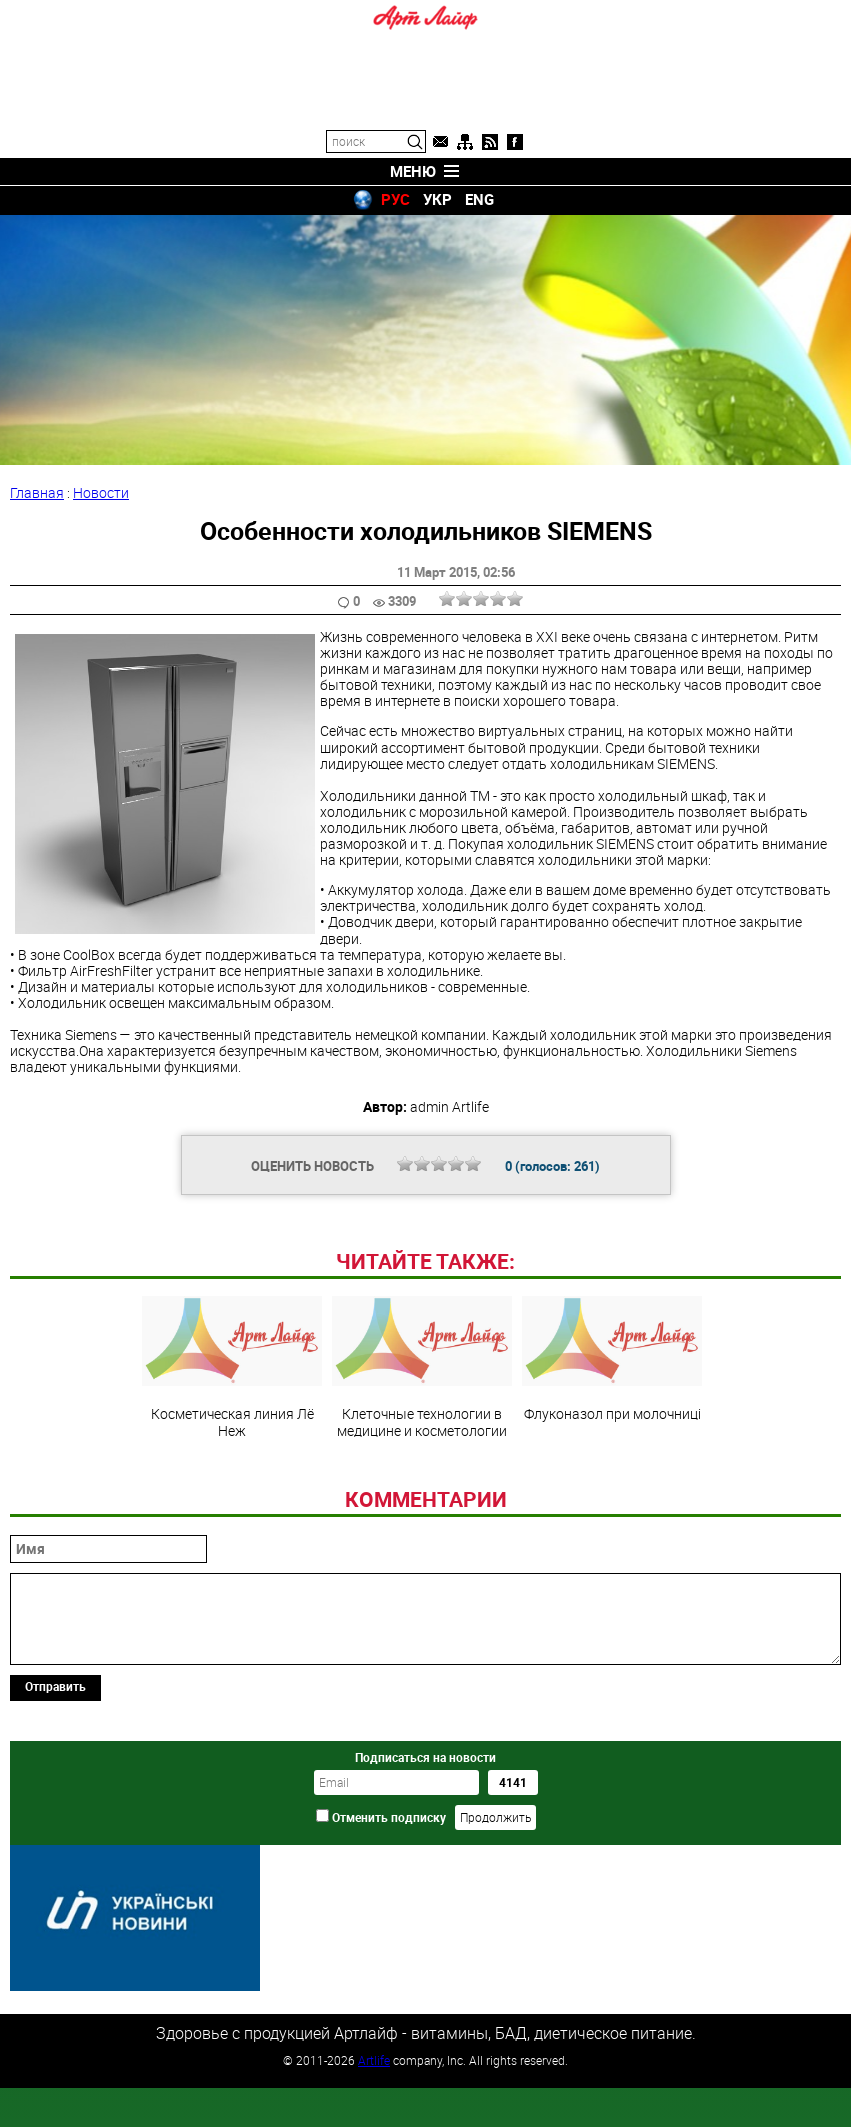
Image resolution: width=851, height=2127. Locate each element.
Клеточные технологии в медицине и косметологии (422, 1504)
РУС (395, 199)
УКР (437, 199)
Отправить (55, 1823)
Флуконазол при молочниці (612, 1496)
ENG (479, 199)
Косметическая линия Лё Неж (232, 1504)
